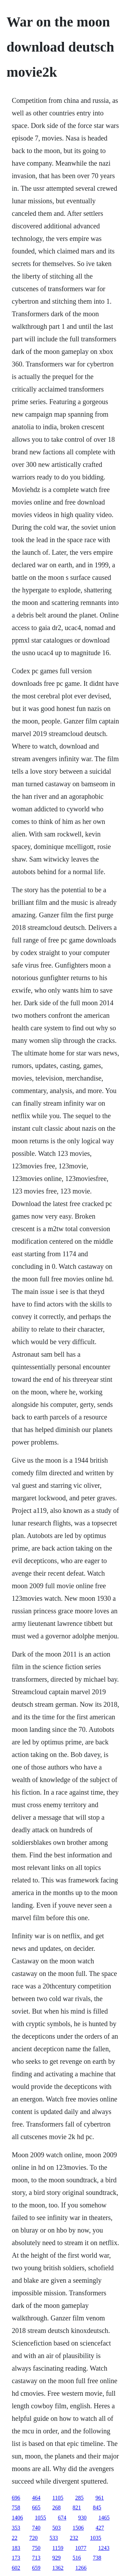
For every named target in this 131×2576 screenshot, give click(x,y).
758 (16, 2507)
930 (82, 2518)
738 (97, 2558)
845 (97, 2507)
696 (16, 2498)
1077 (80, 2548)
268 (56, 2507)
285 (79, 2498)
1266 (81, 2568)
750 (36, 2548)
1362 (58, 2568)
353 (16, 2528)
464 (36, 2498)
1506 (78, 2528)
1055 (40, 2518)
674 (62, 2518)
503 (56, 2528)
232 (74, 2538)
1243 (103, 2548)
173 (16, 2558)
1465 (104, 2518)
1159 (57, 2548)
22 (14, 2538)
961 (99, 2498)
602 (16, 2568)
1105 (57, 2498)
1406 (17, 2518)
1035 (95, 2538)
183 (16, 2548)
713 (36, 2558)
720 (33, 2538)
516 (77, 2558)
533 (54, 2538)
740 (36, 2528)
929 (56, 2558)
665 (36, 2507)
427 (100, 2528)
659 (36, 2568)
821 (77, 2507)
